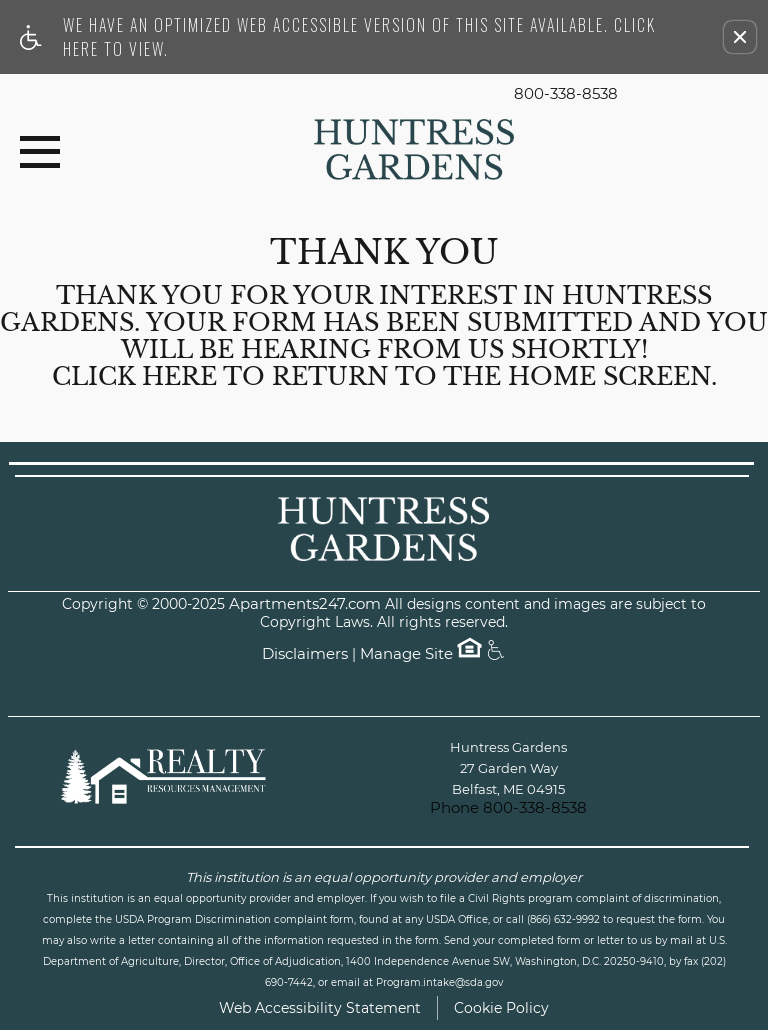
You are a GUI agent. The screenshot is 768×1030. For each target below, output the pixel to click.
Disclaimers (305, 654)
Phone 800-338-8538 (508, 807)
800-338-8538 (566, 94)
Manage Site (406, 654)
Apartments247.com (305, 604)
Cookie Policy (501, 1008)
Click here (134, 377)
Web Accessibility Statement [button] (320, 1008)
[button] (740, 37)
